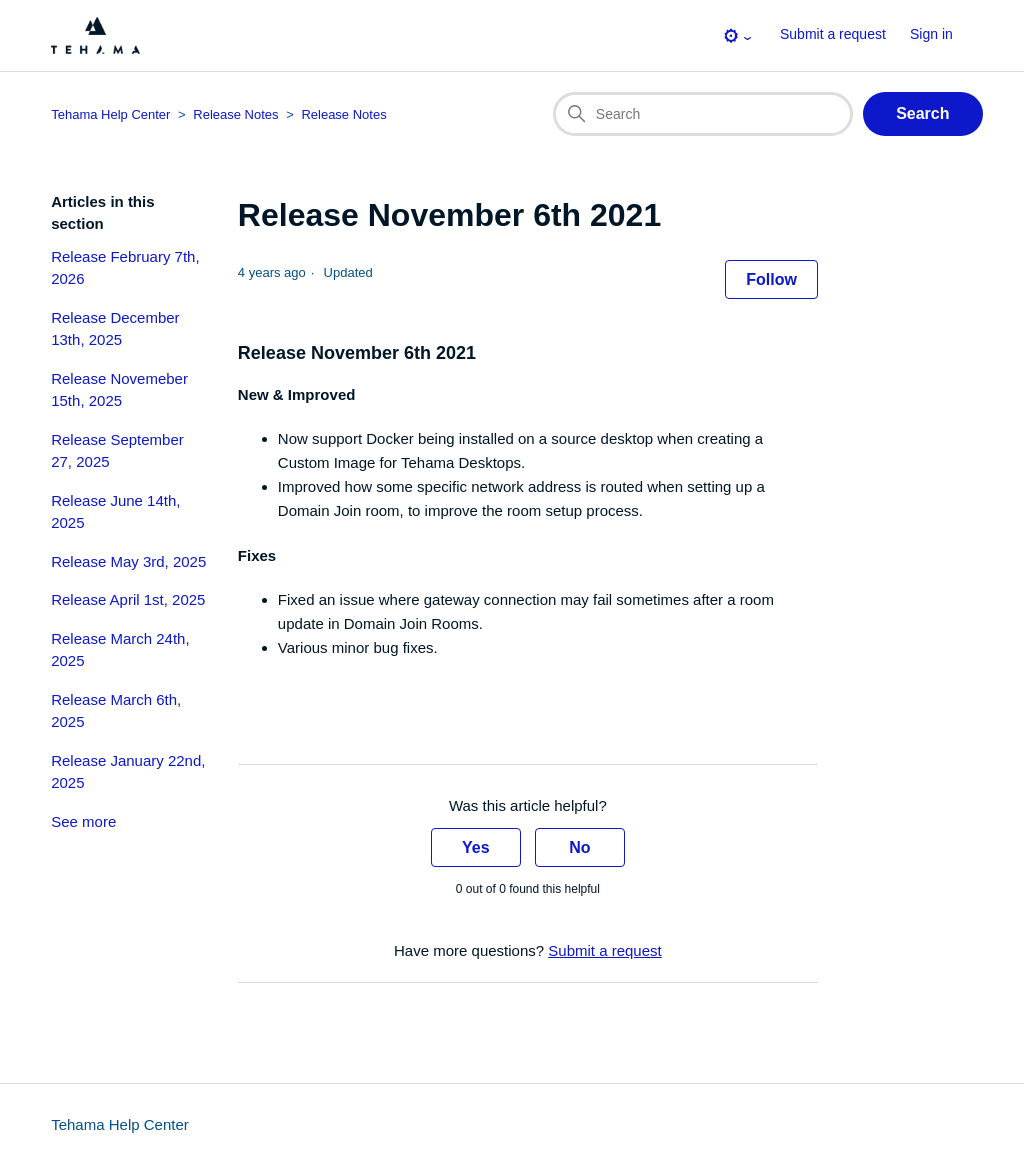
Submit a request (833, 34)
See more (83, 821)
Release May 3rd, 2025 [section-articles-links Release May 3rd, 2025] (128, 561)
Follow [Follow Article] (771, 279)
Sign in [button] (931, 34)
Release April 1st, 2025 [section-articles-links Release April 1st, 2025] (128, 599)
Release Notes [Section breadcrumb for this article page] (343, 114)
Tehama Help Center (120, 1124)
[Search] (703, 114)
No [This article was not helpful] (579, 847)
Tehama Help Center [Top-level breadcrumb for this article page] (110, 114)
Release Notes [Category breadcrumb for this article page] (235, 114)
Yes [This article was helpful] (476, 847)
